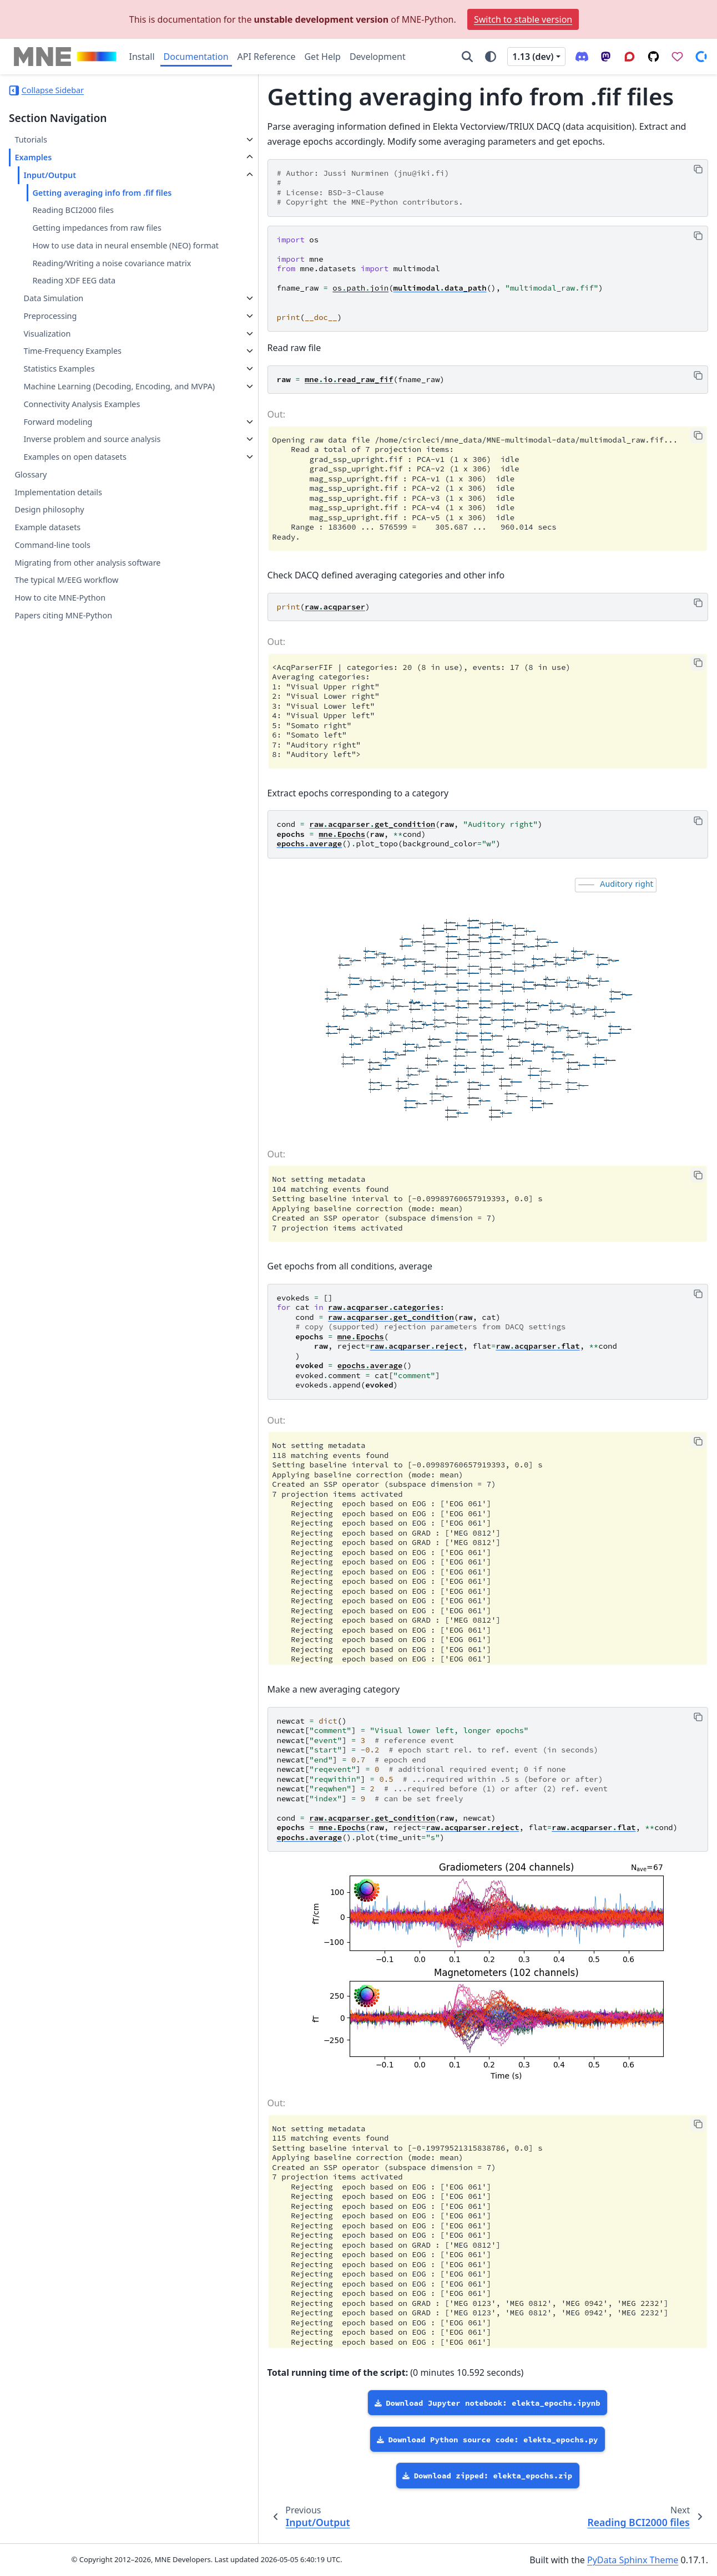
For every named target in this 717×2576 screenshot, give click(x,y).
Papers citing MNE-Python (63, 681)
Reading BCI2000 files (73, 223)
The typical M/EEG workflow (66, 646)
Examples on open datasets (74, 522)
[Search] (467, 56)
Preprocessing (50, 355)
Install (142, 56)
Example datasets (47, 593)
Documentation (196, 56)
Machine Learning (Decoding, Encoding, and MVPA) (78, 432)
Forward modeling (57, 474)
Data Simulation (53, 337)
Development (378, 56)
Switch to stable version (523, 19)
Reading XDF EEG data (73, 320)
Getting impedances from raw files (96, 241)
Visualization (46, 373)
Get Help (322, 56)
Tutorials (30, 139)
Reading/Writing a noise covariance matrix (98, 296)
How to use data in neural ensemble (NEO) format (99, 265)
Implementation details (58, 557)
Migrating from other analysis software (87, 628)
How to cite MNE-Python (59, 663)
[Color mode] (490, 56)
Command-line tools (52, 611)
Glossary (30, 540)
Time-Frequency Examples (72, 390)
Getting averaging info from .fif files (92, 199)
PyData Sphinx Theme (632, 2560)
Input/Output (49, 175)
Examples (33, 157)
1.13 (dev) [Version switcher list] (532, 56)
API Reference (267, 56)
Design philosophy (49, 575)
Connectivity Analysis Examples (81, 456)
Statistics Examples (58, 408)
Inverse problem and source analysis (76, 498)
